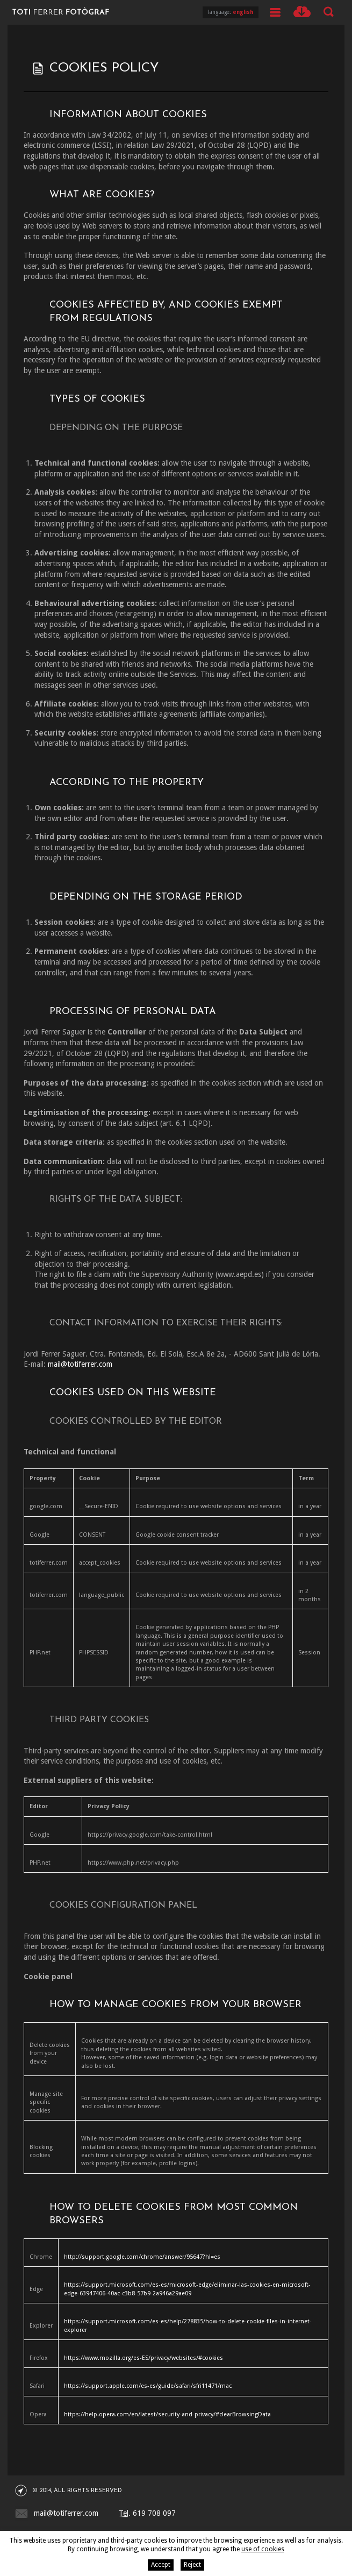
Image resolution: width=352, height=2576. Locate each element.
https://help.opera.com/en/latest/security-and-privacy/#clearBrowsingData (167, 2414)
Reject (192, 2564)
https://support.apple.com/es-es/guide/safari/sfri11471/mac (148, 2385)
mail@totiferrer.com (80, 1364)
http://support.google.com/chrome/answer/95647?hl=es (142, 2256)
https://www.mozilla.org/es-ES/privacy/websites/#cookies (143, 2357)
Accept (160, 2564)
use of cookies (262, 2549)
